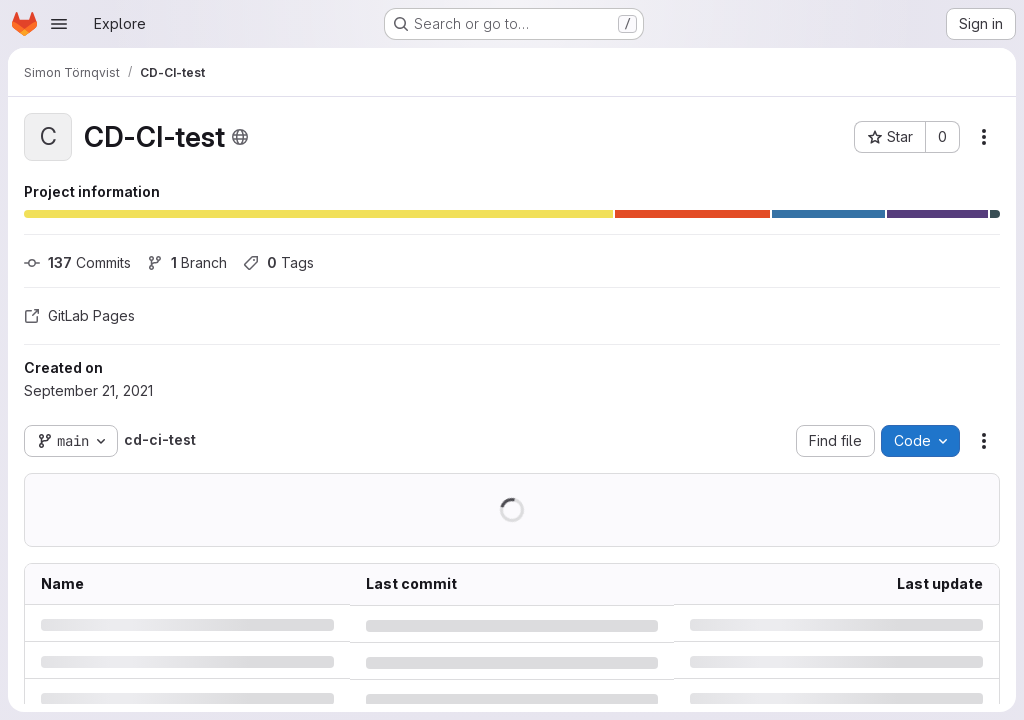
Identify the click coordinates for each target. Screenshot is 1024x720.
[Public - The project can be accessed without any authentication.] (240, 137)
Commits (77, 262)
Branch (187, 262)
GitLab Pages (79, 315)
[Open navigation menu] (59, 24)
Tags (278, 262)
